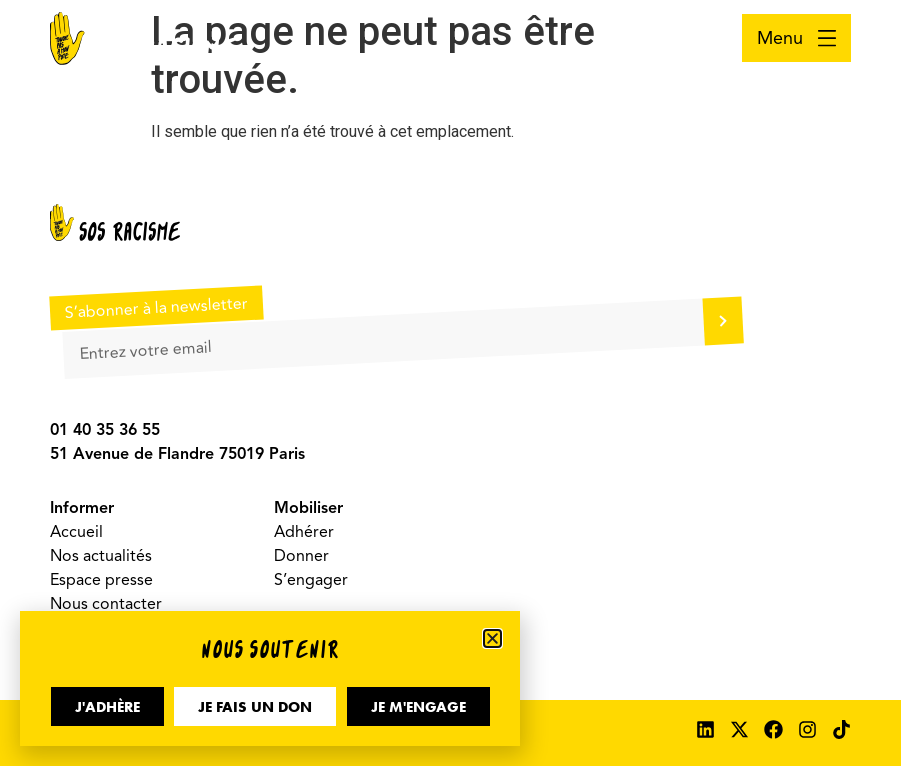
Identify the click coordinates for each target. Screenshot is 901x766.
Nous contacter (106, 604)
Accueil (76, 532)
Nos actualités (101, 556)
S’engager (311, 580)
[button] (492, 638)
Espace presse (101, 580)
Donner (301, 556)
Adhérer (304, 532)
